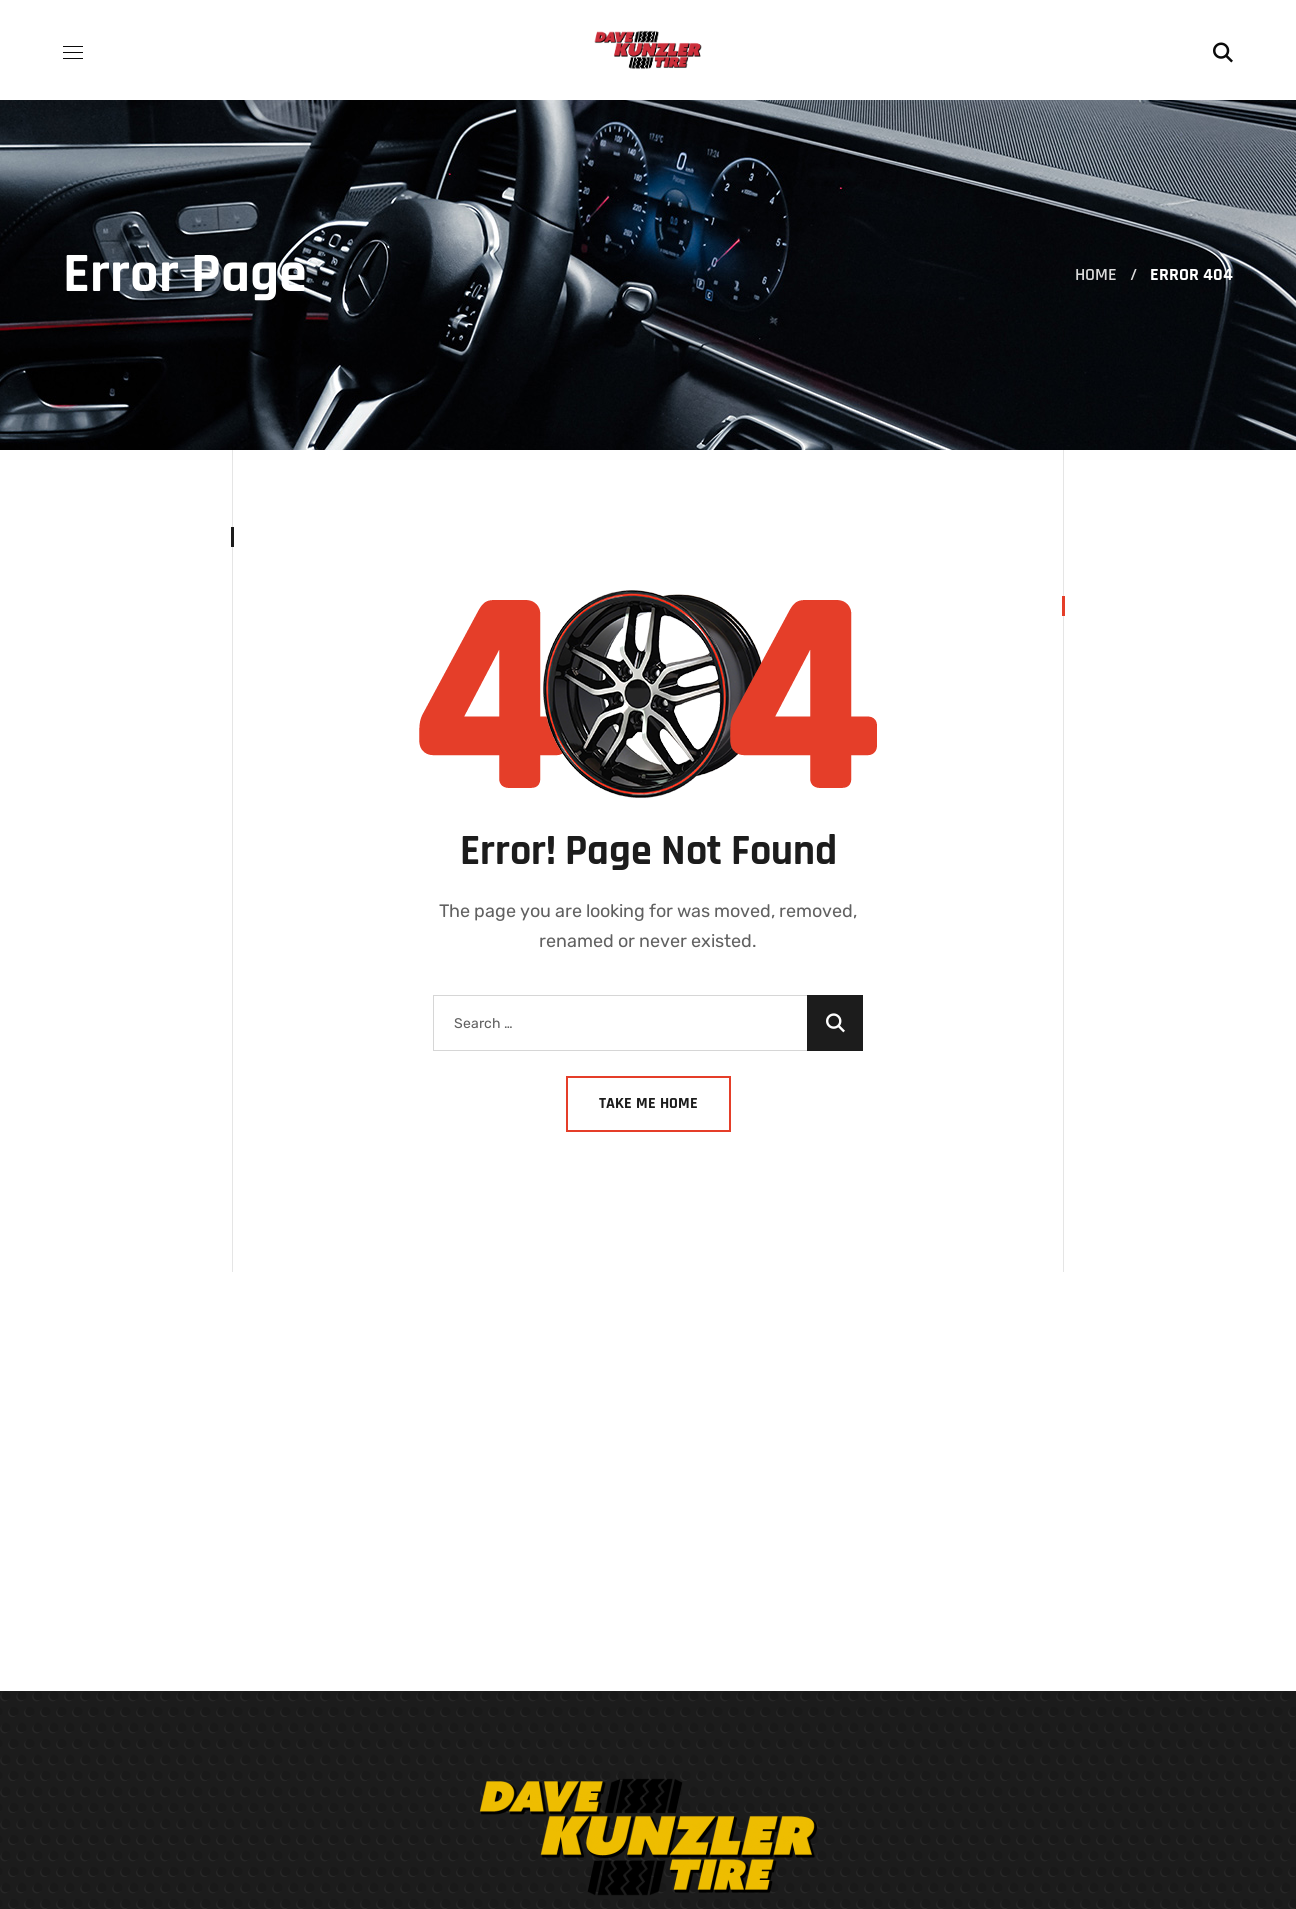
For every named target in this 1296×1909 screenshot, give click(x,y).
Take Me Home (648, 1103)
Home (1096, 274)
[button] (1223, 50)
